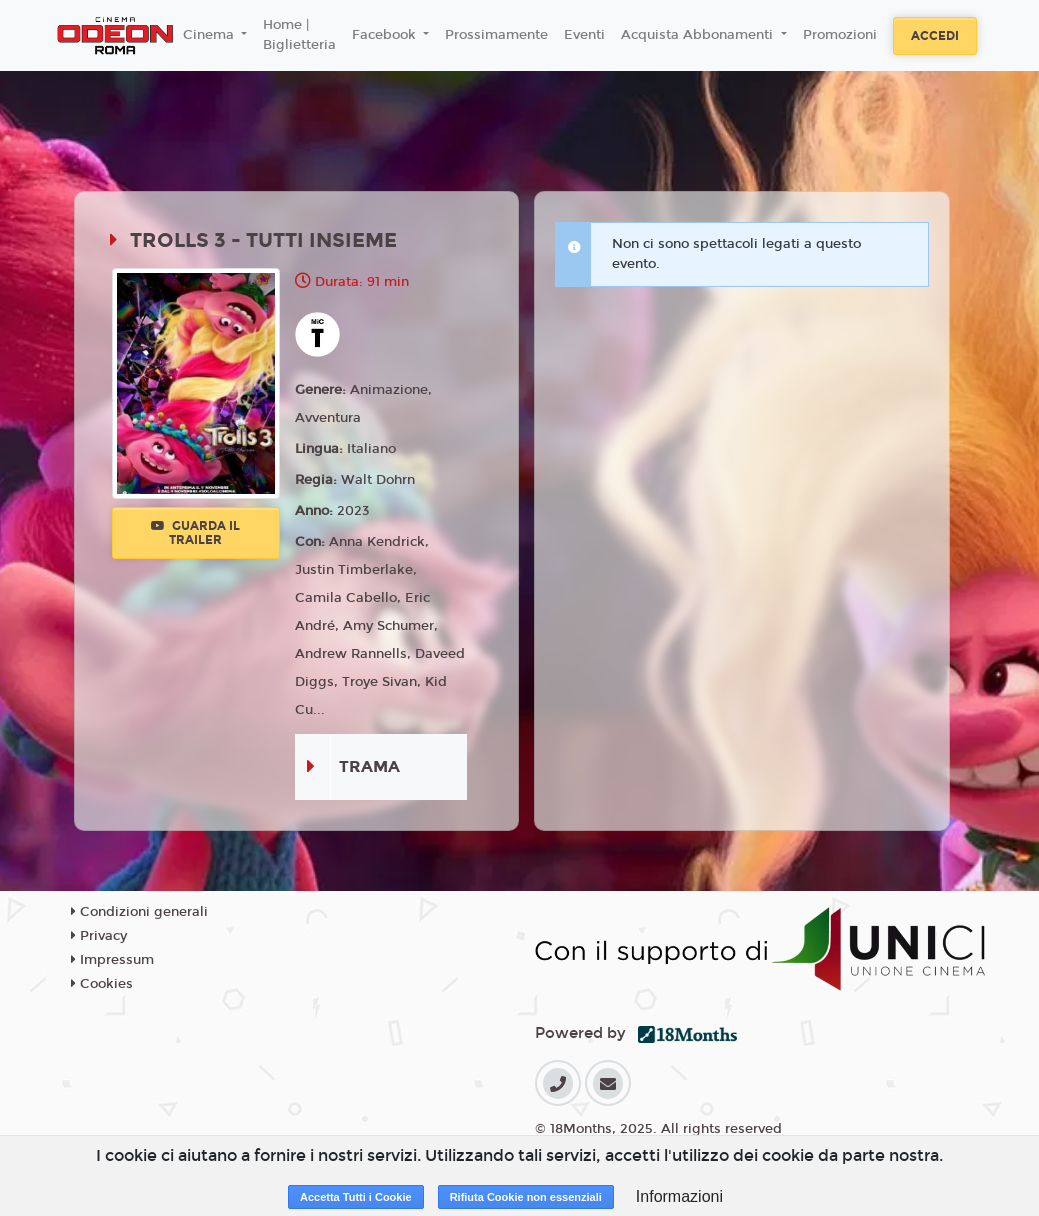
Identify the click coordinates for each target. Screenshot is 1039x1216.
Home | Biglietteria (299, 35)
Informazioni (679, 1196)
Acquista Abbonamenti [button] (699, 35)
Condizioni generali (139, 912)
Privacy (99, 936)
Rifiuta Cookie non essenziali (526, 1197)
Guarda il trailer (195, 533)
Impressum (112, 960)
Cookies (102, 984)
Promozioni (840, 35)
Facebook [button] (386, 35)
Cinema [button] (210, 35)
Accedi (935, 36)
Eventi (584, 35)
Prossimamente (496, 35)
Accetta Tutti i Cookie (356, 1197)
